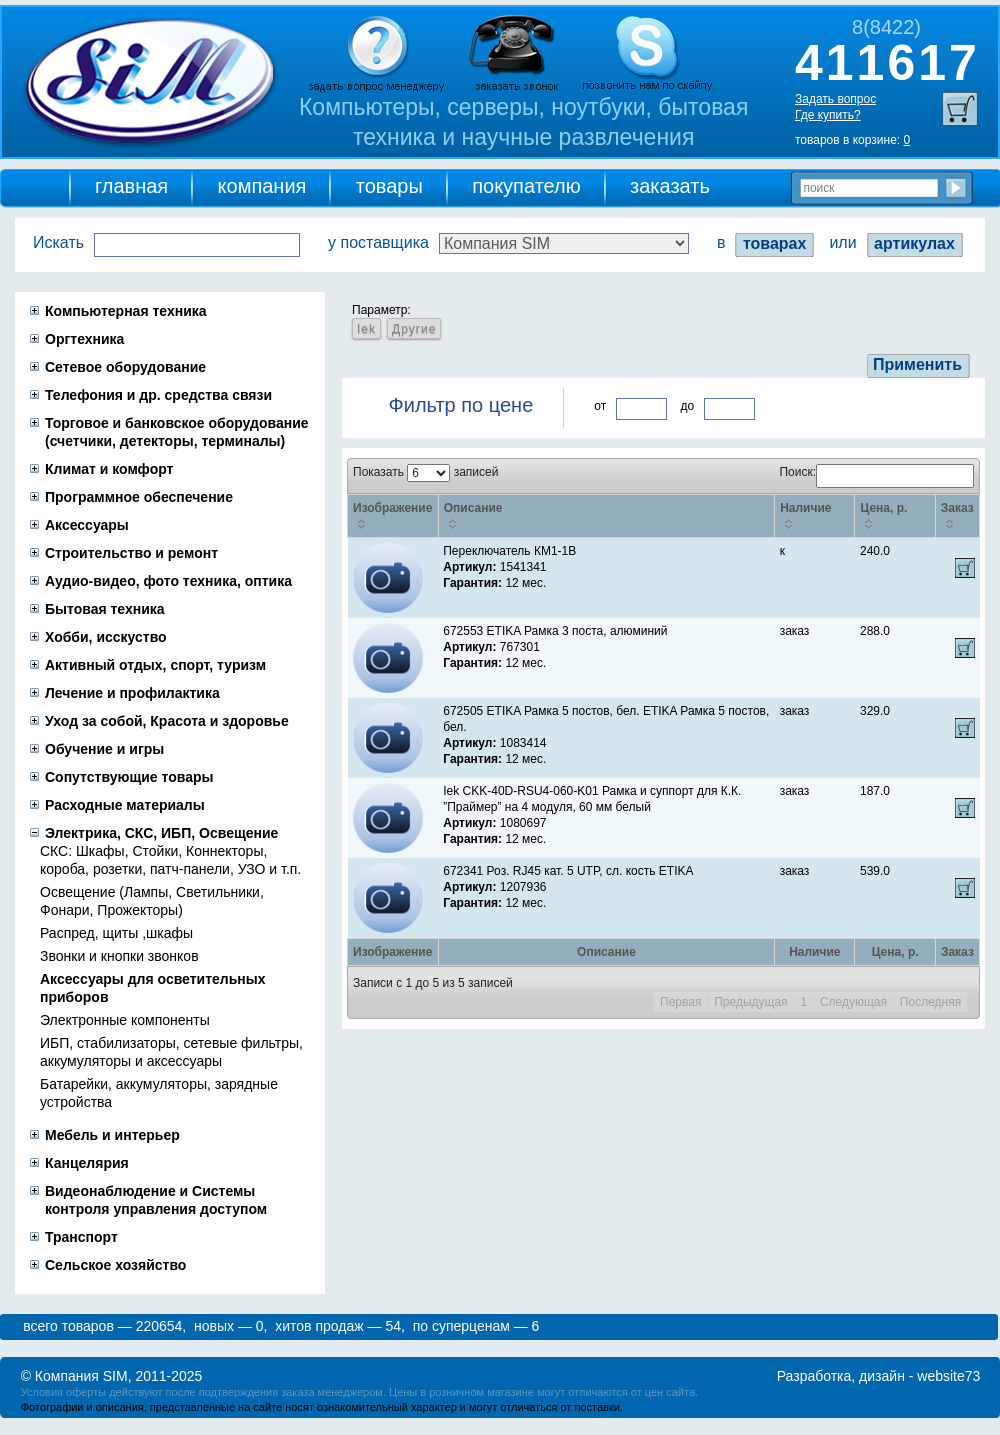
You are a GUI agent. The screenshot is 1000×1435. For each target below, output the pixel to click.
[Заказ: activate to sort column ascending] (957, 516)
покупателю (526, 186)
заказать (670, 186)
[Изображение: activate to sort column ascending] (393, 516)
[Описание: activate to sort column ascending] (606, 516)
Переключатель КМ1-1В (509, 551)
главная (131, 186)
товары (389, 186)
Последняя (930, 1002)
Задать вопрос (835, 99)
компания (262, 186)
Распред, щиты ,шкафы (116, 933)
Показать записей (425, 472)
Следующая (853, 1002)
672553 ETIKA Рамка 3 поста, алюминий (555, 631)
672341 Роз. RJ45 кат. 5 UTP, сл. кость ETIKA (568, 871)
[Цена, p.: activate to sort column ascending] (895, 516)
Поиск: (876, 472)
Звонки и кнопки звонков (119, 956)
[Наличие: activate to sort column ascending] (815, 516)
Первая (680, 1002)
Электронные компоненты (125, 1020)
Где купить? (828, 115)
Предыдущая (750, 1002)
